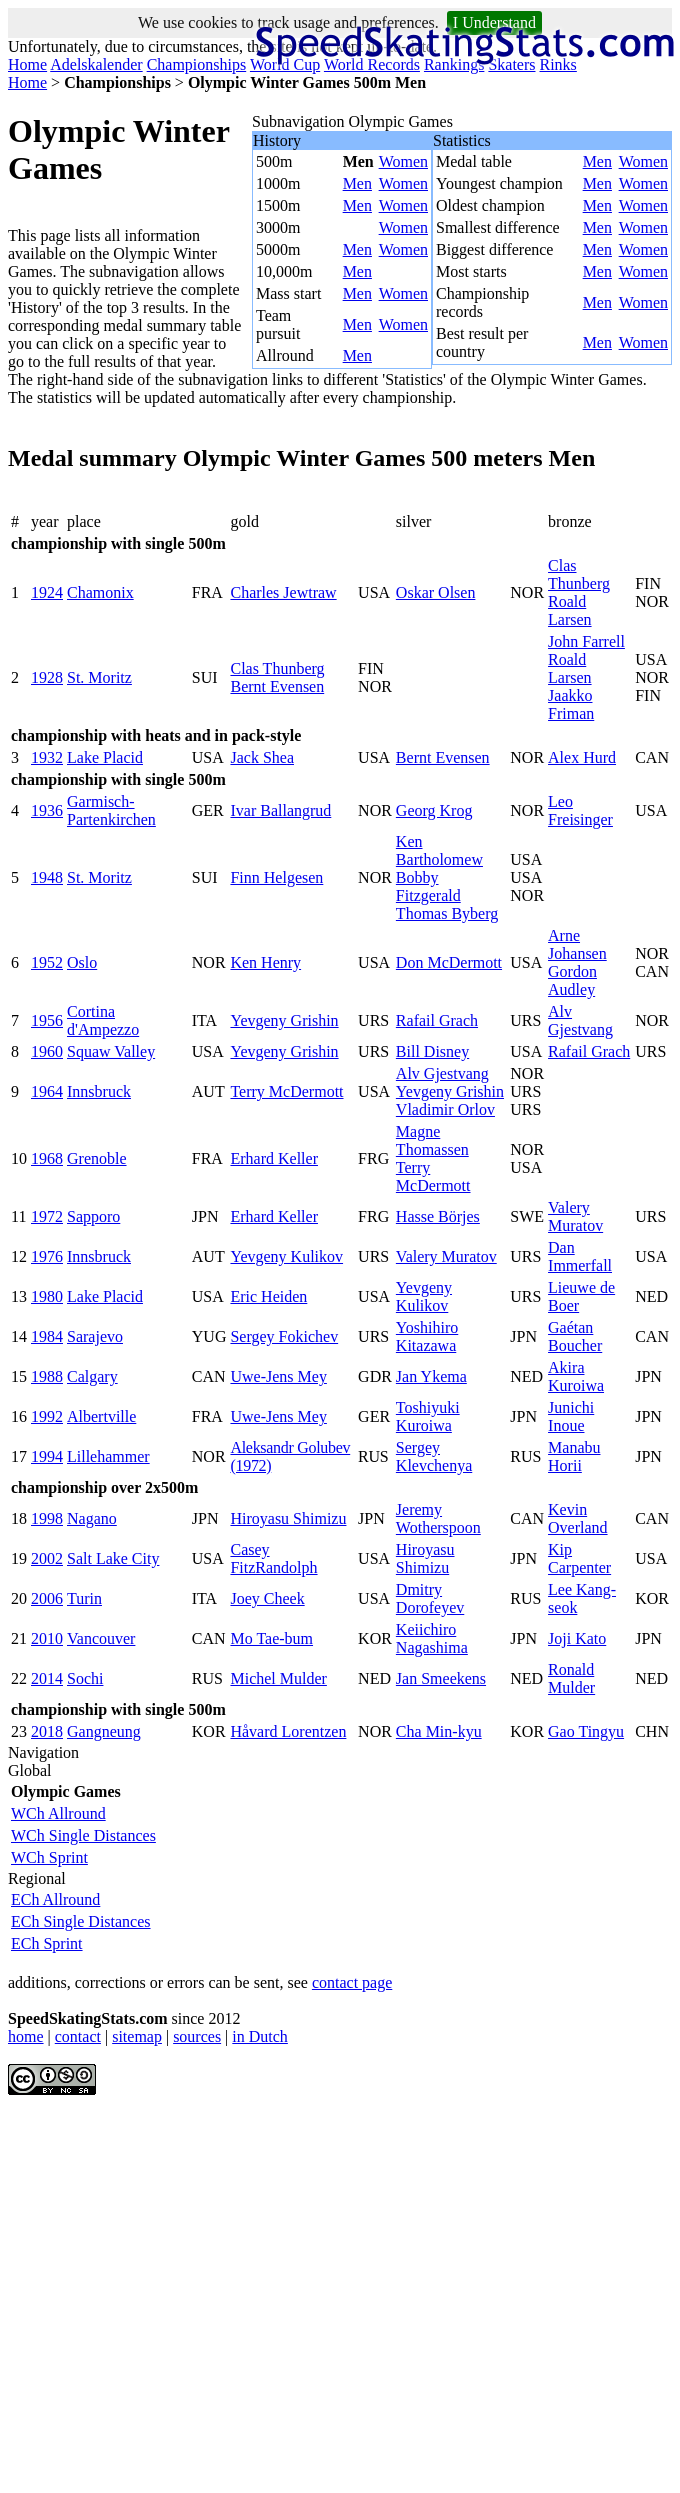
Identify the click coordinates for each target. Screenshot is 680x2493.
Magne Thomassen (432, 1140)
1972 (47, 1216)
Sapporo (93, 1216)
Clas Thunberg (579, 574)
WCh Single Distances (83, 1835)
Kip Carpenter (579, 1558)
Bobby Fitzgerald (428, 886)
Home (27, 64)
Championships (197, 64)
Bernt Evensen (277, 686)
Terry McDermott (286, 1091)
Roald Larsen (570, 610)
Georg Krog (434, 810)
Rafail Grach (437, 1020)
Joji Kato (577, 1638)
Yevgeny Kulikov (286, 1256)
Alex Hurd (582, 757)
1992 (47, 1416)
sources (197, 2036)
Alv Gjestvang (580, 1020)
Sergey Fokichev (284, 1336)
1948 (47, 877)
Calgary (92, 1376)
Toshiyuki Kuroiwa (428, 1416)
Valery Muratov (575, 1216)
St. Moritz (99, 677)
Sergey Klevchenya (434, 1456)
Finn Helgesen (276, 877)
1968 (47, 1158)
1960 (47, 1051)
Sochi (85, 1678)
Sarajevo (95, 1336)
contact (78, 2036)
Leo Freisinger (580, 810)
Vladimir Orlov (445, 1109)
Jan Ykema (431, 1376)
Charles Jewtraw (283, 592)
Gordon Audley (572, 980)
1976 (47, 1256)
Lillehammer (108, 1456)
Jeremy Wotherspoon (438, 1518)
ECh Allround (55, 1899)
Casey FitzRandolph (273, 1558)
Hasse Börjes (438, 1216)
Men (357, 183)
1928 (47, 677)
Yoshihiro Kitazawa (427, 1336)
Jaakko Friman (571, 704)
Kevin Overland (578, 1518)
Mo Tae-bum (271, 1638)
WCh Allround (58, 1813)
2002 (47, 1558)
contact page (352, 1982)
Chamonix (100, 592)
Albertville (101, 1416)
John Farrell (586, 641)
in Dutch (260, 2036)
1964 (47, 1091)
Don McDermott (449, 962)
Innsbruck (99, 1091)
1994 (47, 1456)
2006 (47, 1598)
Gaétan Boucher (575, 1336)
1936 (47, 810)
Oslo (82, 962)
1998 (47, 1518)
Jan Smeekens (441, 1678)
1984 (47, 1336)
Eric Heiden (268, 1296)
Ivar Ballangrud (280, 810)
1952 (47, 962)
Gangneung (104, 1731)
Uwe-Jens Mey (278, 1376)
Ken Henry (265, 962)
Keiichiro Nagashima (432, 1638)
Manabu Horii (574, 1456)
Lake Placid (105, 757)
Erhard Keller (274, 1158)
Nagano (92, 1518)
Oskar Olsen (436, 592)
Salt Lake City (113, 1558)
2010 (47, 1638)
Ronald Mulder (571, 1678)
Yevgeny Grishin (284, 1020)
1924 (47, 592)
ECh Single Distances (81, 1921)
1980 (47, 1296)
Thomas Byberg (447, 913)
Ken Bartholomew (439, 850)
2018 (47, 1731)
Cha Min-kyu (439, 1731)
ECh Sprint (47, 1943)
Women (403, 161)
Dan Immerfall (580, 1256)
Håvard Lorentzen (288, 1731)
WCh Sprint (49, 1857)
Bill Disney (432, 1051)
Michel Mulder (278, 1678)
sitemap (137, 2036)
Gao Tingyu (586, 1731)
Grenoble (97, 1158)
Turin (84, 1598)
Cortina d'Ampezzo (103, 1020)
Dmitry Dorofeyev (430, 1598)
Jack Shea (262, 757)
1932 (47, 757)
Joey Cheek (267, 1598)
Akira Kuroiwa (576, 1376)
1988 (47, 1376)
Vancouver (101, 1638)
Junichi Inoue (571, 1416)
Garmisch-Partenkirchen (111, 810)
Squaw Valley (111, 1051)
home (26, 2036)
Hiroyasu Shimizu (288, 1518)
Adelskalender (96, 64)
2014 (47, 1678)
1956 (47, 1020)
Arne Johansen (577, 944)
